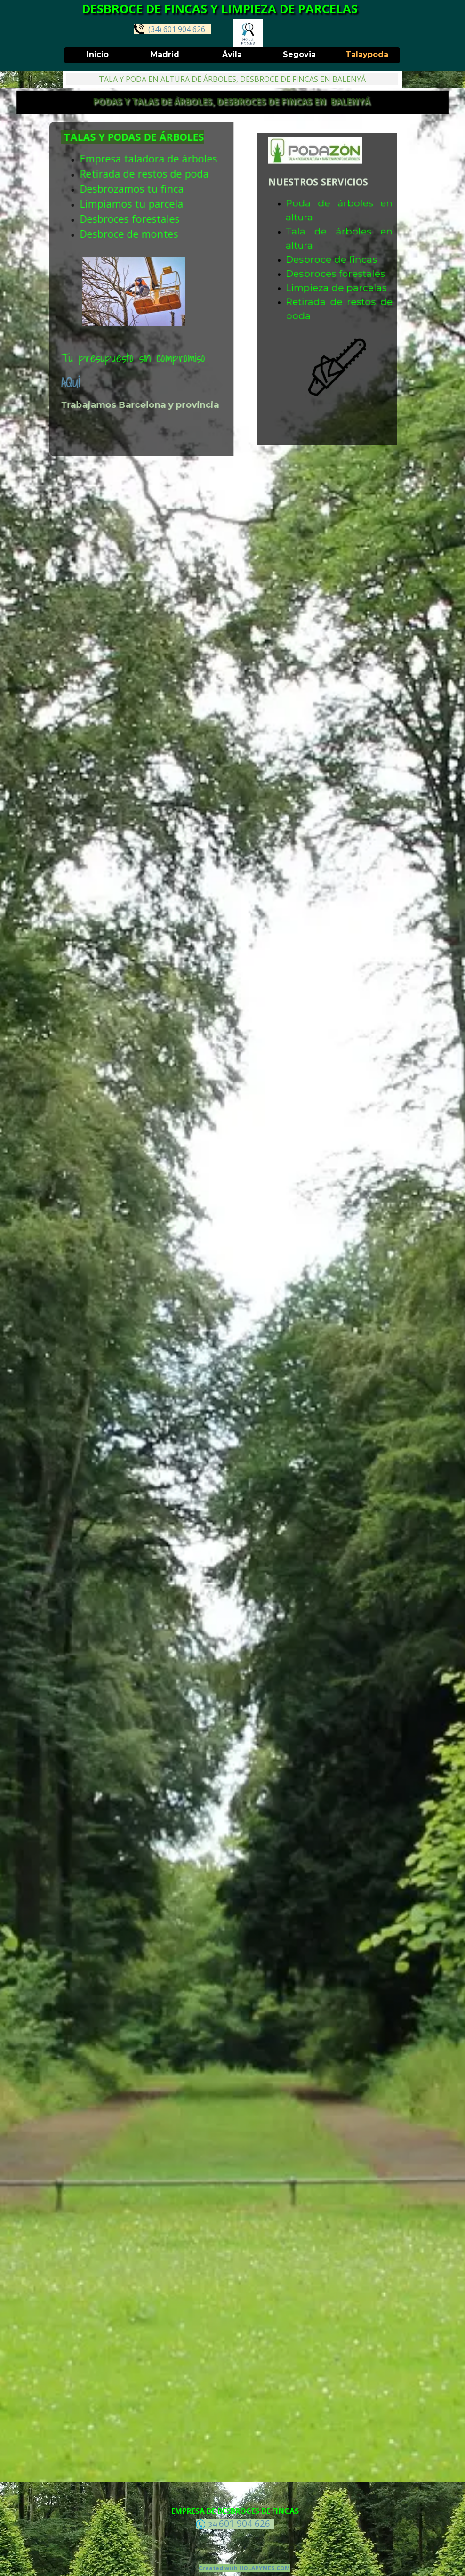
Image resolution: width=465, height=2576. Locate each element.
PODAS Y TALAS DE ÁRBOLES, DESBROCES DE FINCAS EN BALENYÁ (231, 101)
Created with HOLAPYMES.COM (244, 2568)
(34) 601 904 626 (169, 29)
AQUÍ (18, 382)
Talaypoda (366, 54)
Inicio (98, 54)
